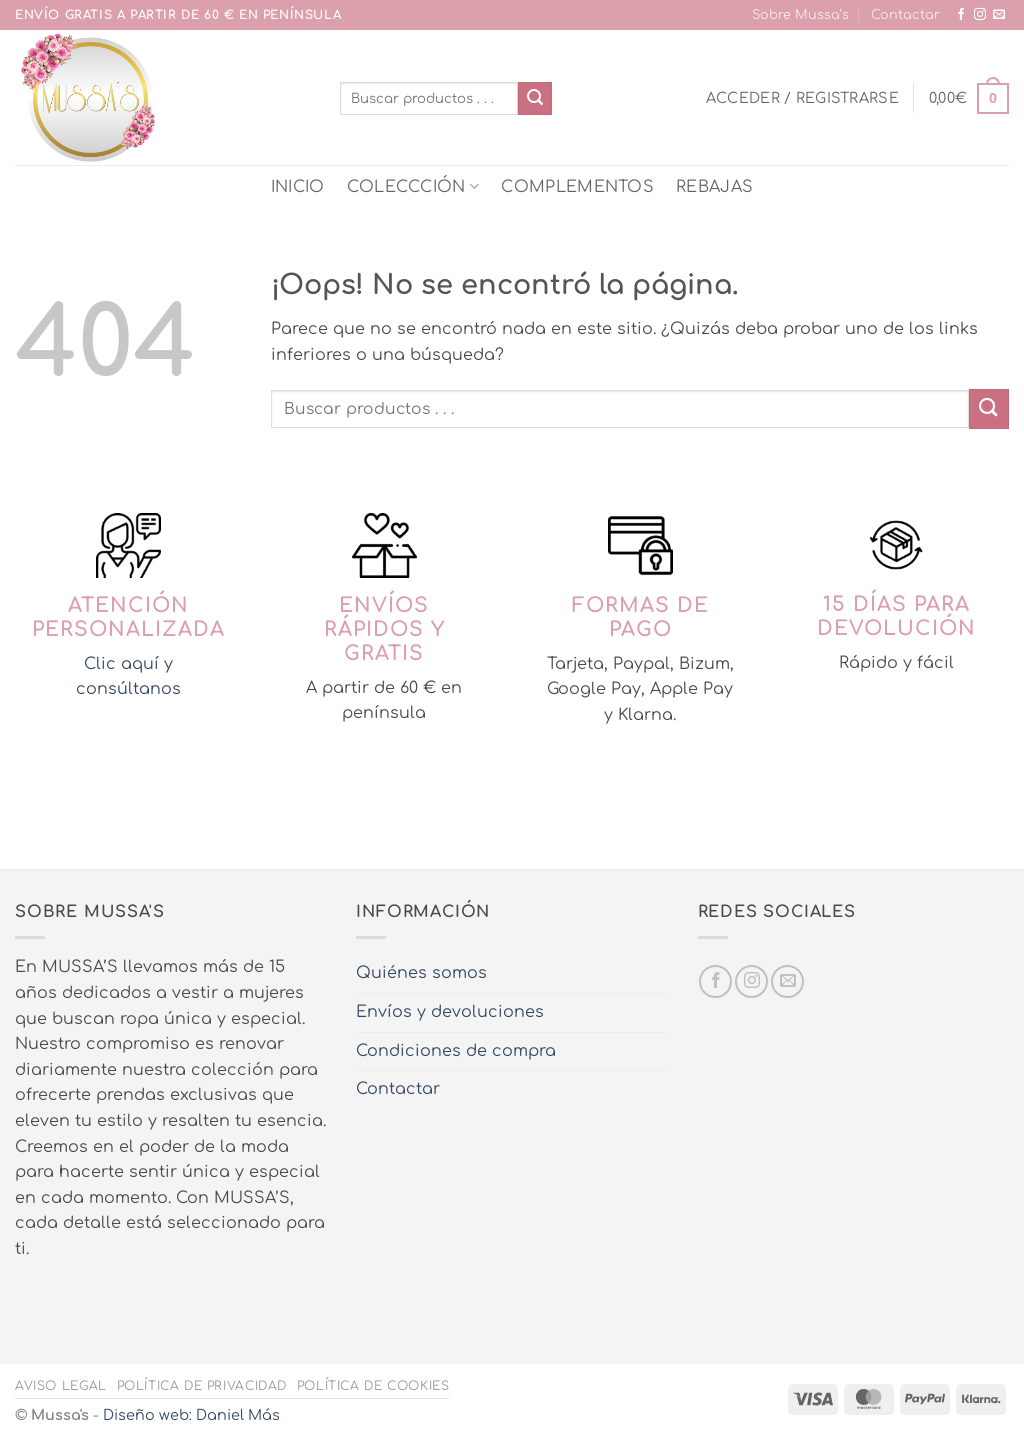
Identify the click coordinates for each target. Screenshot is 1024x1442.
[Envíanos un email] (999, 15)
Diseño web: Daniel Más (191, 1415)
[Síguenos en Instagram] (980, 15)
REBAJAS (714, 187)
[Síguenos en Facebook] (961, 15)
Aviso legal (61, 1386)
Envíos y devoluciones (450, 1012)
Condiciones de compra (456, 1051)
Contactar (905, 15)
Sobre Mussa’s (800, 15)
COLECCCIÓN (413, 186)
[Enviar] (535, 99)
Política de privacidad (202, 1386)
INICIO (298, 187)
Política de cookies (373, 1386)
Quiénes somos (421, 973)
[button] (802, 98)
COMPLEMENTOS (577, 187)
